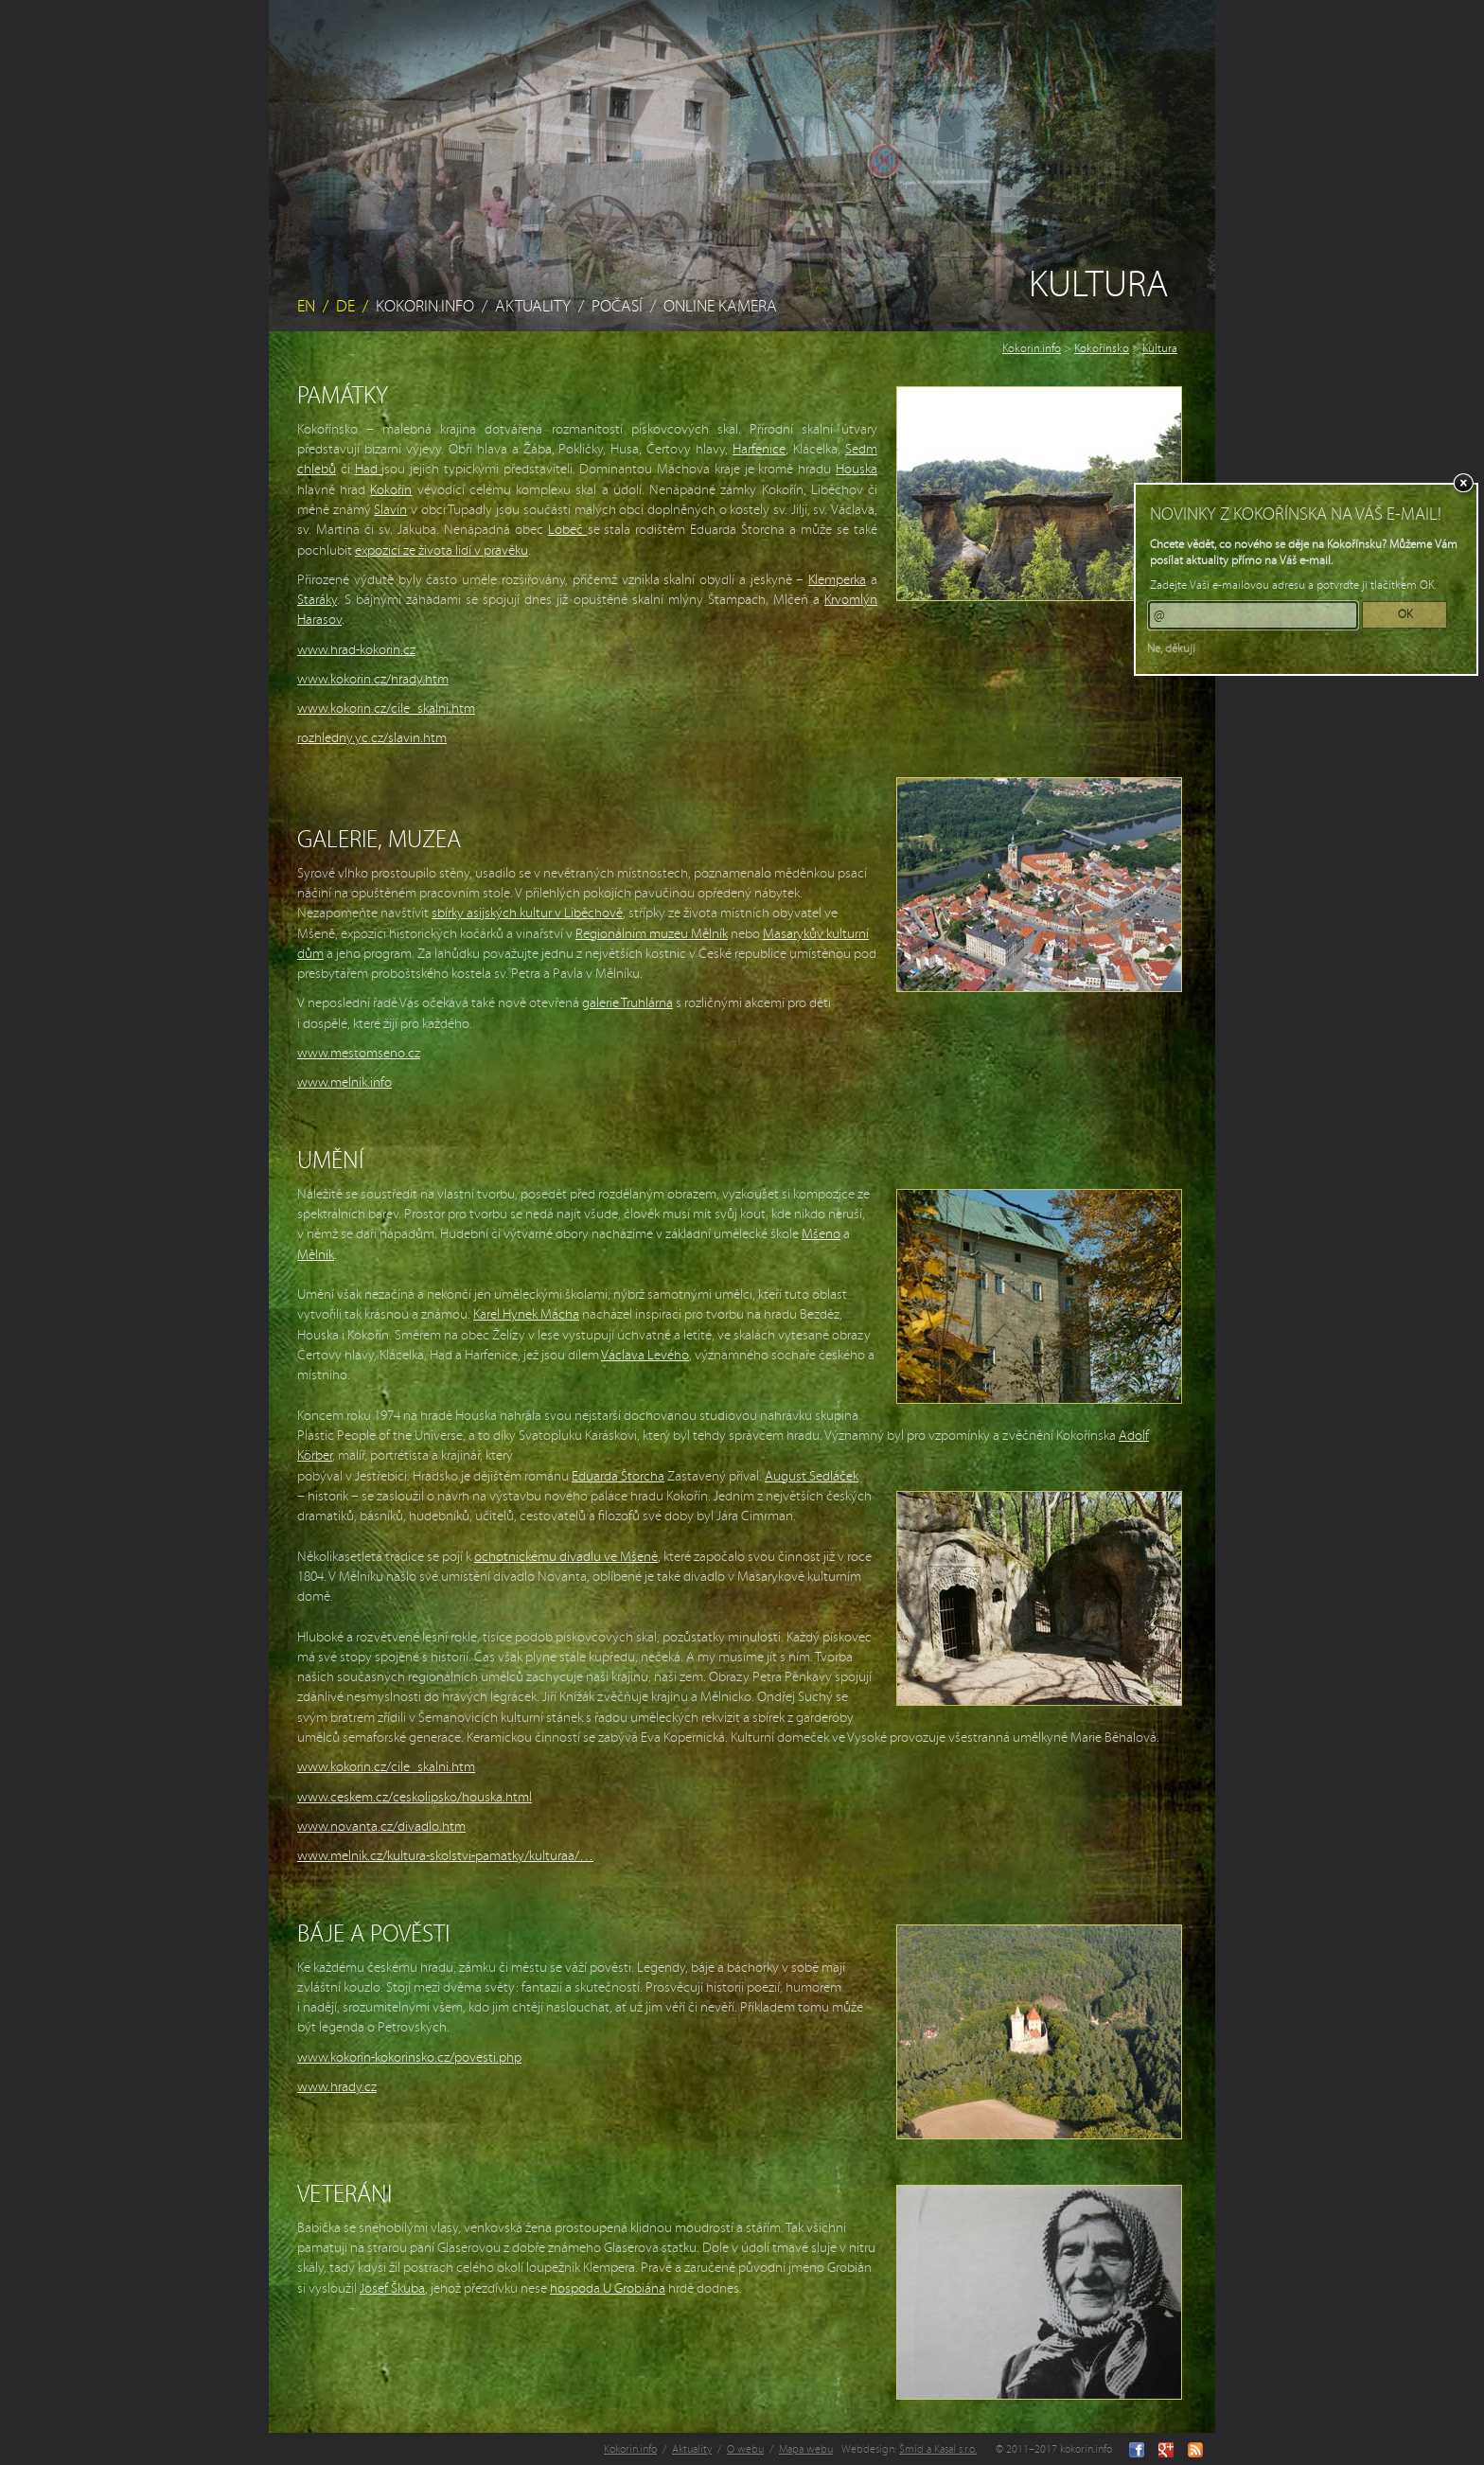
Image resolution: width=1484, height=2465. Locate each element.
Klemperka (837, 580)
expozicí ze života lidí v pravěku (441, 550)
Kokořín (391, 490)
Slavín (390, 510)
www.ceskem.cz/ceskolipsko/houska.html (414, 1797)
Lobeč (568, 530)
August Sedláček (811, 1476)
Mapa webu (806, 2449)
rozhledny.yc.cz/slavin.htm (372, 738)
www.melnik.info (344, 1082)
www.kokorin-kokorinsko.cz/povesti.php (409, 2057)
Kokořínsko (1101, 348)
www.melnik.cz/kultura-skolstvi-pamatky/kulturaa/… (445, 1856)
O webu (745, 2449)
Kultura (1159, 348)
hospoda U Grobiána (607, 2288)
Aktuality (533, 306)
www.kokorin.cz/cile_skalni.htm (386, 708)
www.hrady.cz (337, 2087)
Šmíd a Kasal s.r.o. (938, 2449)
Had (368, 469)
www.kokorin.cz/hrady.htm (373, 679)
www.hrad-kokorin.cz (356, 650)
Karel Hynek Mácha (526, 1314)
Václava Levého (645, 1355)
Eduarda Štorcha (618, 1476)
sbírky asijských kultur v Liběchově (527, 913)
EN (306, 306)
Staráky (317, 600)
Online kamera (720, 306)
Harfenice (759, 449)
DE (345, 306)
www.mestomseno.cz (358, 1053)
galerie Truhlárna (627, 1003)
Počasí (617, 306)
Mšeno (821, 1234)
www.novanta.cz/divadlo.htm (381, 1826)
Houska (856, 469)
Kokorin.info (425, 306)
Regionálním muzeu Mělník (651, 934)
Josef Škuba (392, 2288)
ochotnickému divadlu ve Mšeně (566, 1557)
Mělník (315, 1255)
